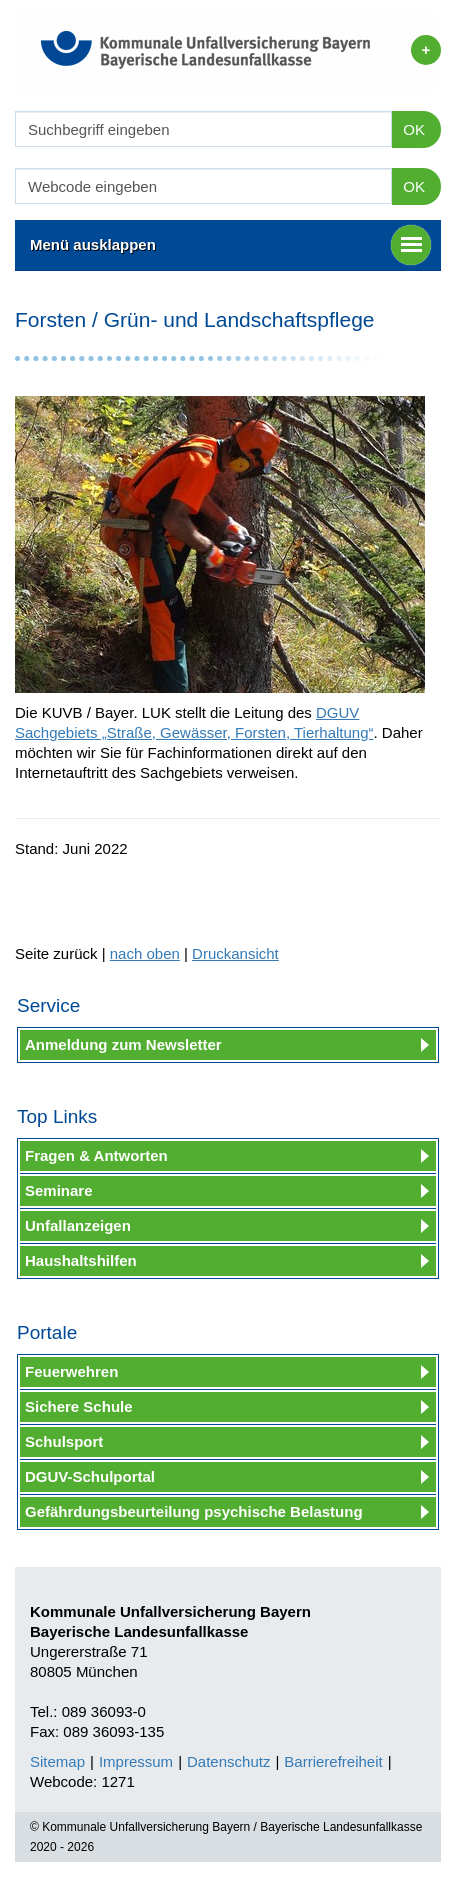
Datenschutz (228, 1761)
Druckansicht (235, 953)
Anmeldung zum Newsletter (123, 1044)
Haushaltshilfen (81, 1260)
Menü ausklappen (230, 245)
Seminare (59, 1190)
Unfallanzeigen (78, 1225)
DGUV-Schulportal (90, 1476)
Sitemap (57, 1761)
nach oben (145, 953)
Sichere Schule (79, 1406)
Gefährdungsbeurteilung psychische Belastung (194, 1511)
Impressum (136, 1761)
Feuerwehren (71, 1371)
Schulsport (64, 1441)
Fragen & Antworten (96, 1155)
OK (414, 129)
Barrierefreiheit (333, 1761)
